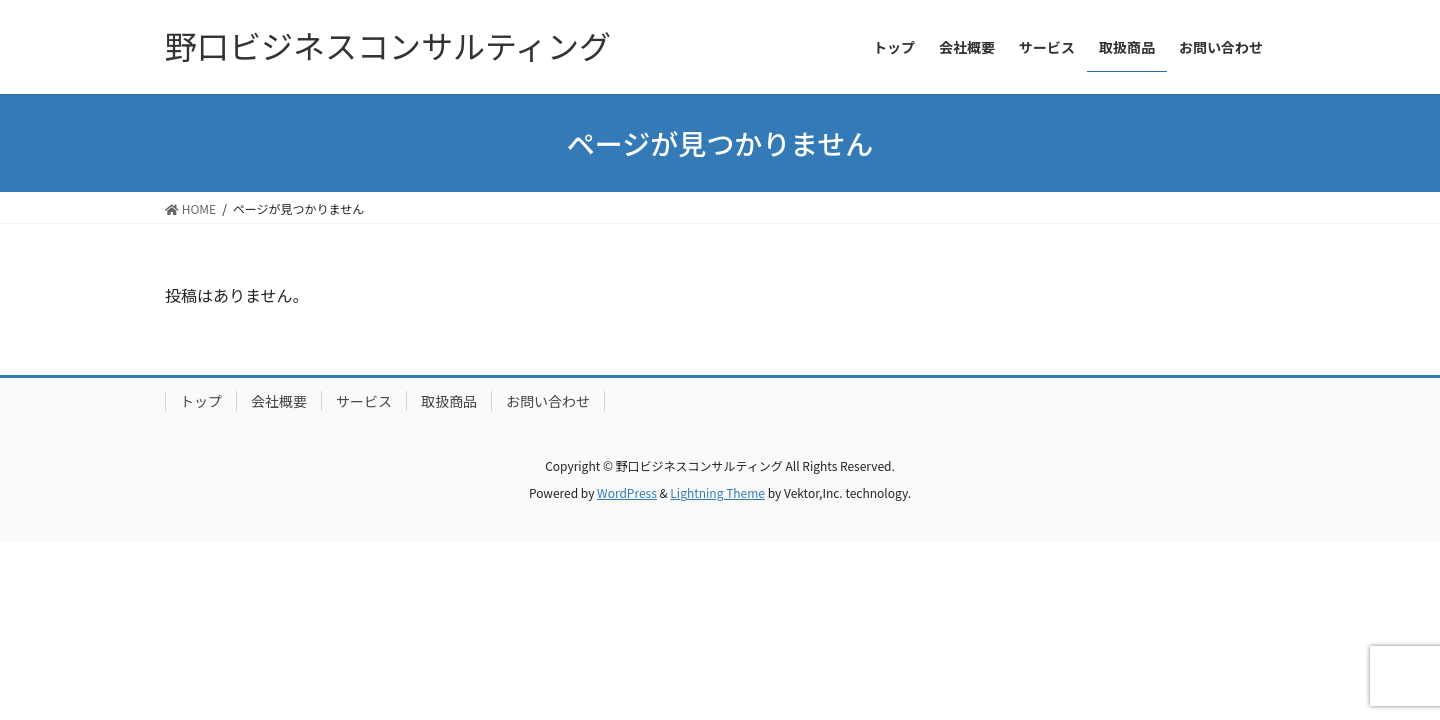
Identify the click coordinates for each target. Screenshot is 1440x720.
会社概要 (279, 401)
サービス (364, 401)
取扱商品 (449, 401)
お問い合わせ (548, 401)
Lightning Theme (717, 492)
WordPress (627, 492)
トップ (201, 401)
